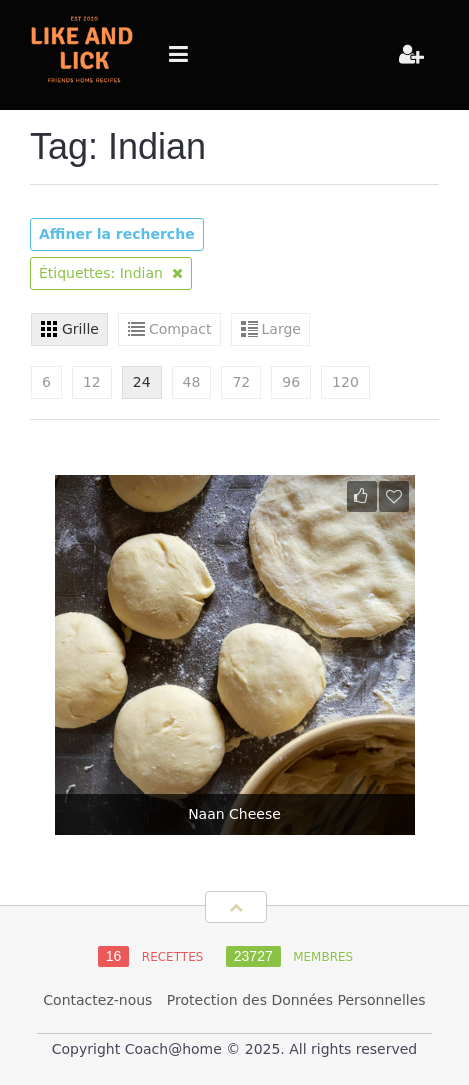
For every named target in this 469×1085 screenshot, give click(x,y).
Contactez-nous (97, 1000)
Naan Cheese (234, 814)
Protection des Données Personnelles (296, 1000)
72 (241, 382)
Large (281, 329)
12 (92, 382)
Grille (80, 329)
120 (345, 382)
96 (291, 382)
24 (142, 382)
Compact (180, 329)
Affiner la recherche (117, 234)
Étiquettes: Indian (111, 273)
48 (192, 382)
